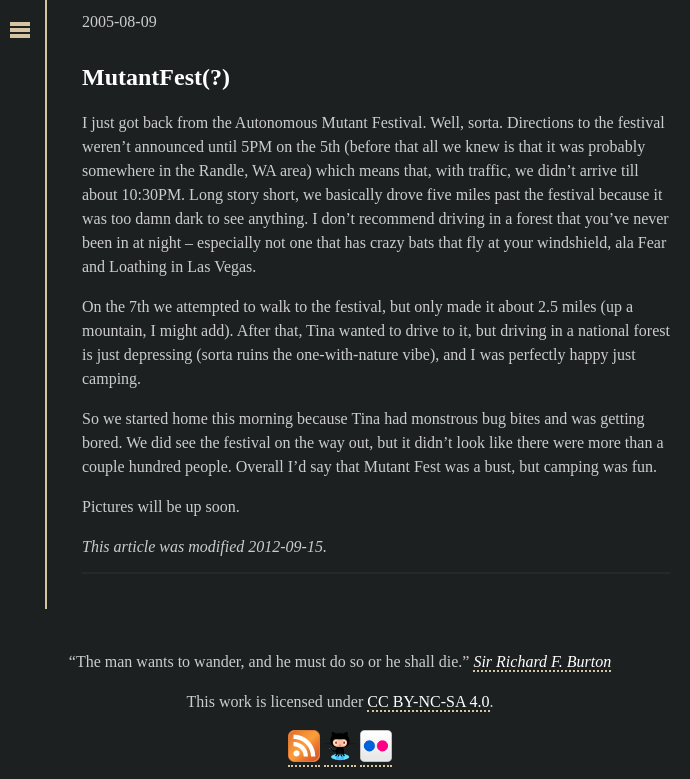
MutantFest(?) (156, 77)
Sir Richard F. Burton (542, 661)
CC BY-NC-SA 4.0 (428, 701)
